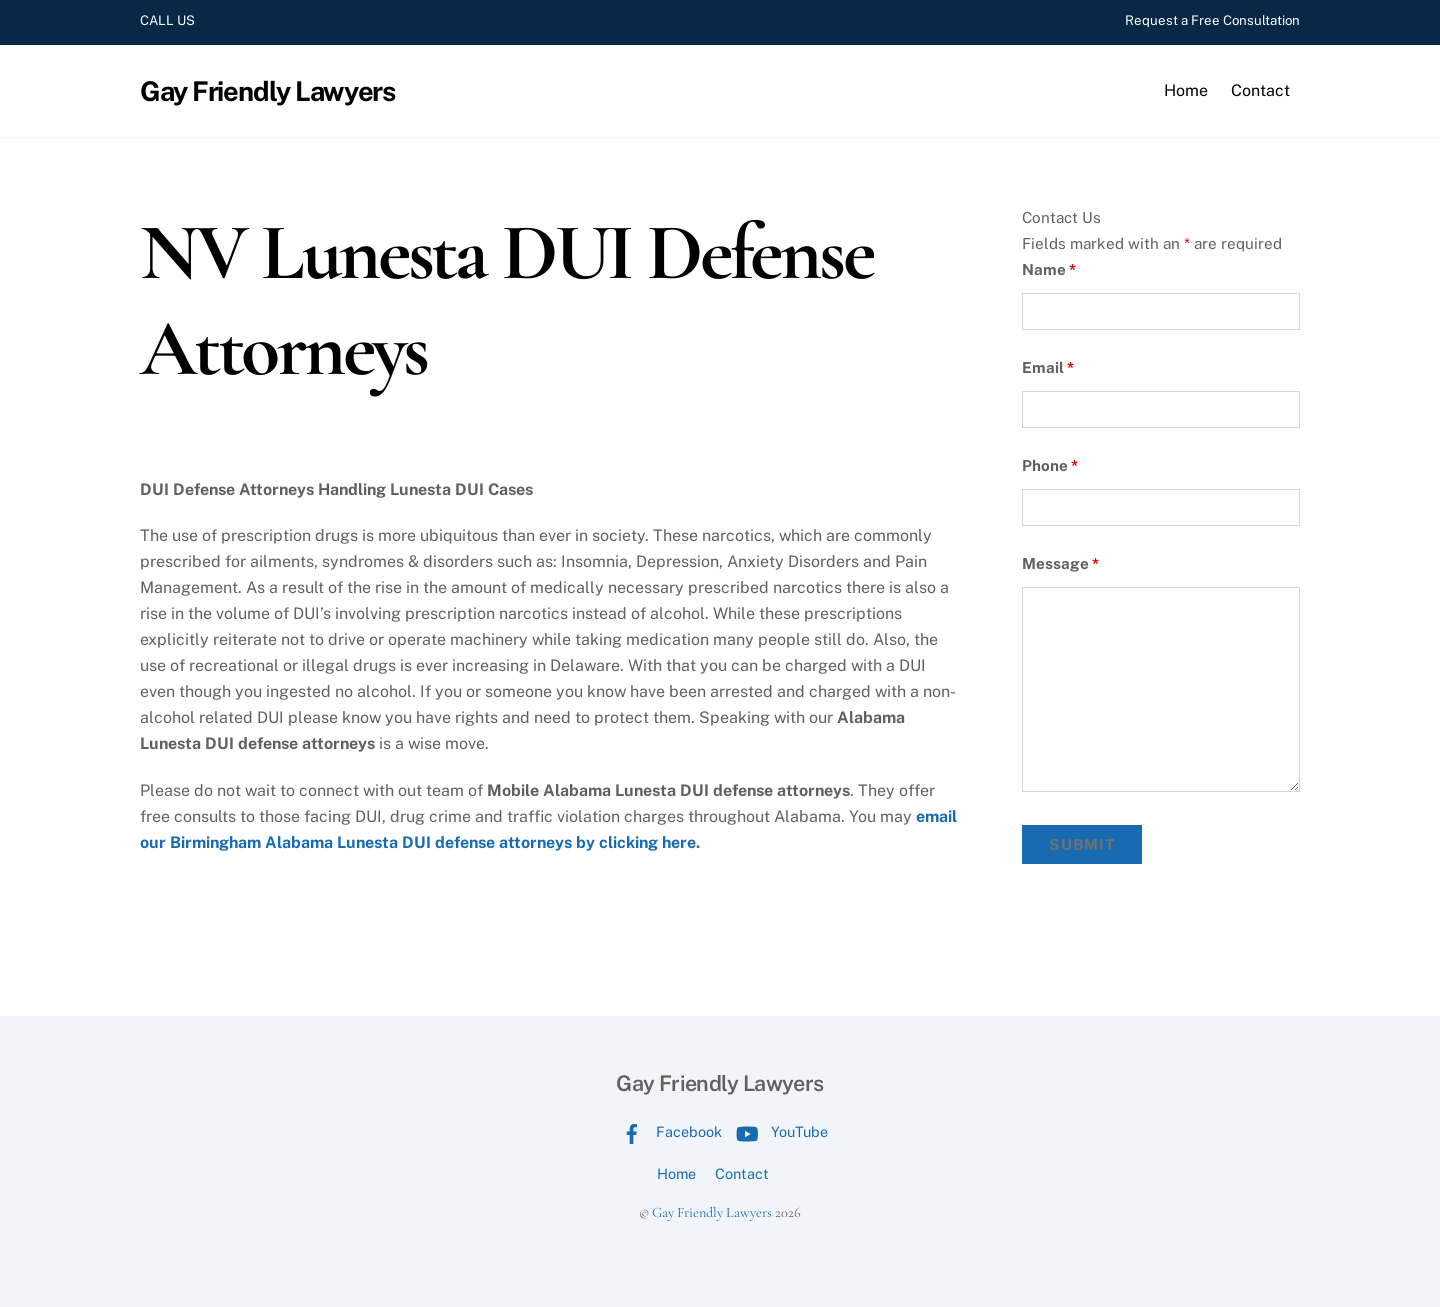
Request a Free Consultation (1212, 20)
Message (1060, 563)
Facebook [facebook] (667, 1131)
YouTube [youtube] (777, 1131)
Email (1048, 367)
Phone (1050, 465)
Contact (1260, 90)
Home (1186, 90)
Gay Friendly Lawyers (712, 1212)
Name (1049, 269)
